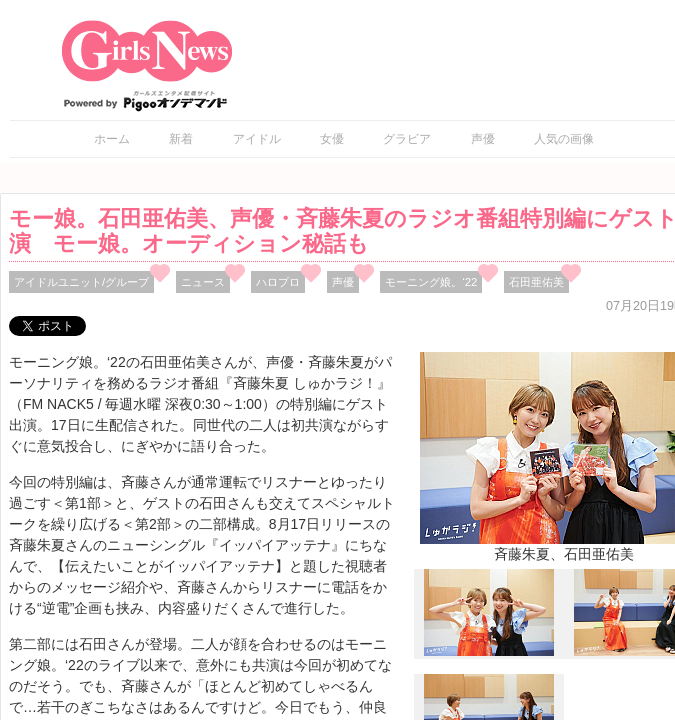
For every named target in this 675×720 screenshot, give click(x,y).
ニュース (203, 282)
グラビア (407, 139)
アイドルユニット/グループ (81, 282)
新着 (181, 139)
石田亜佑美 (536, 282)
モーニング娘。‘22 (431, 282)
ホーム (112, 139)
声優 (483, 139)
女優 (332, 139)
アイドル (257, 139)
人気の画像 (564, 139)
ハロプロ (278, 282)
